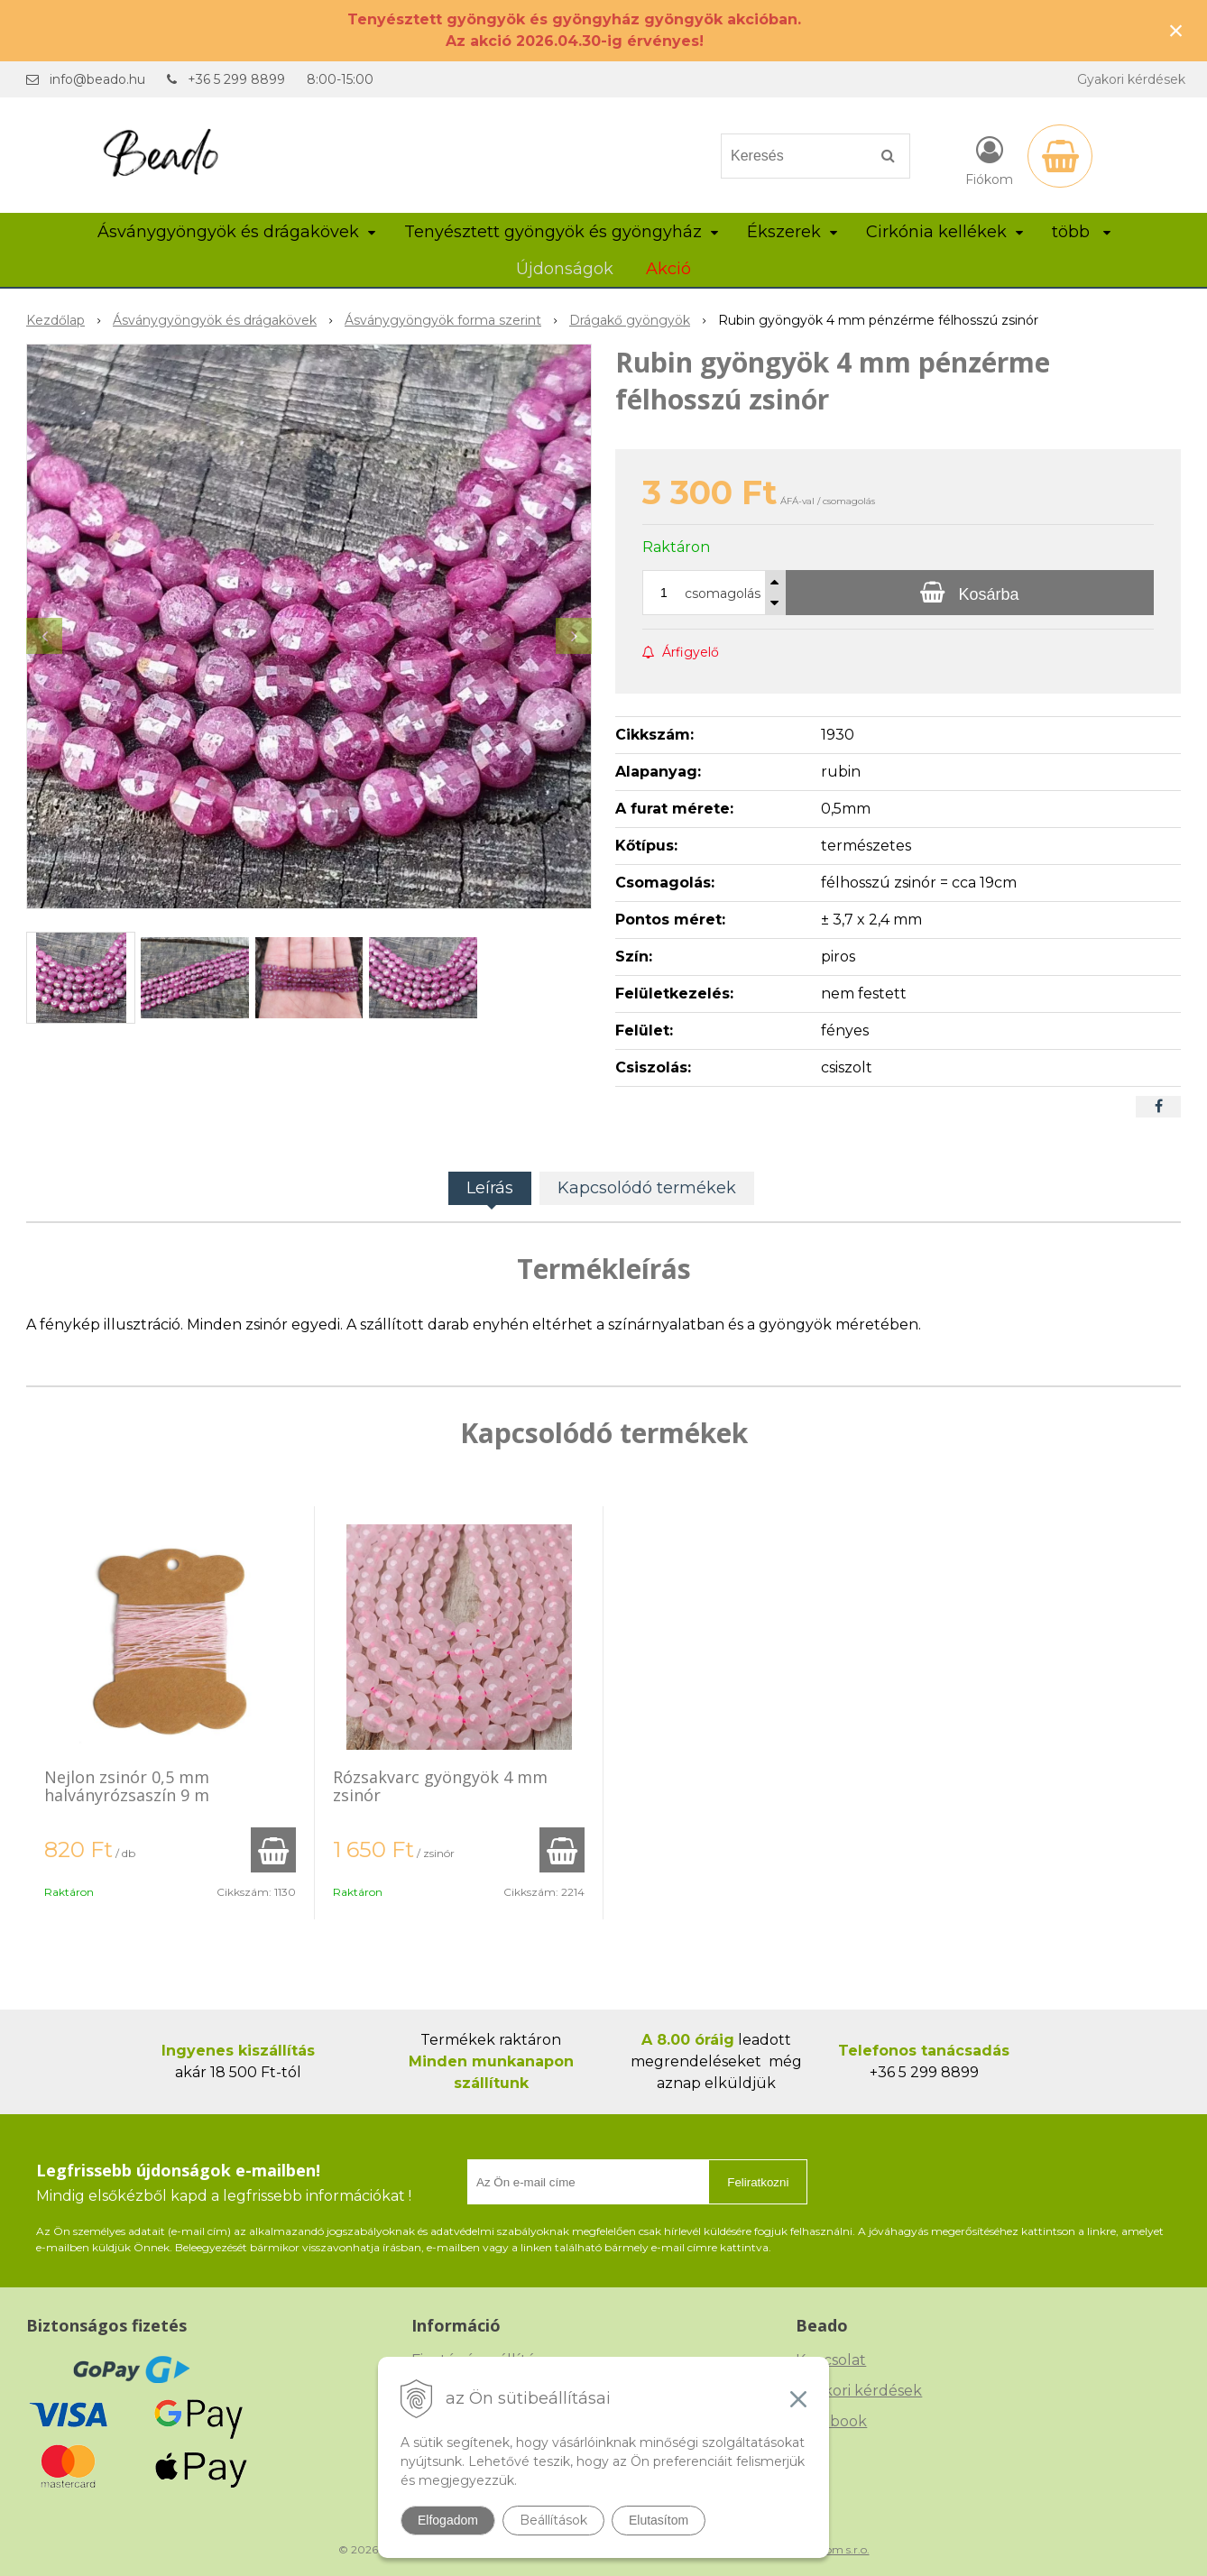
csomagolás (722, 593)
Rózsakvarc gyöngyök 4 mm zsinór (440, 1786)
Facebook (831, 2421)
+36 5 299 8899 (236, 79)
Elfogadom (448, 2520)
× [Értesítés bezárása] (1176, 30)
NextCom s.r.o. (832, 2549)
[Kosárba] (970, 592)
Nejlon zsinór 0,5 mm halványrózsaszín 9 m (126, 1786)
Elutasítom (658, 2520)
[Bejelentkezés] (989, 159)
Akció (668, 269)
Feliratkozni (757, 2182)
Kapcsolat (831, 2360)
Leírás (489, 1188)
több (1081, 232)
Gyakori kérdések (1131, 79)
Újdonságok (564, 269)
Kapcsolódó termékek (646, 1188)
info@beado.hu (97, 79)
